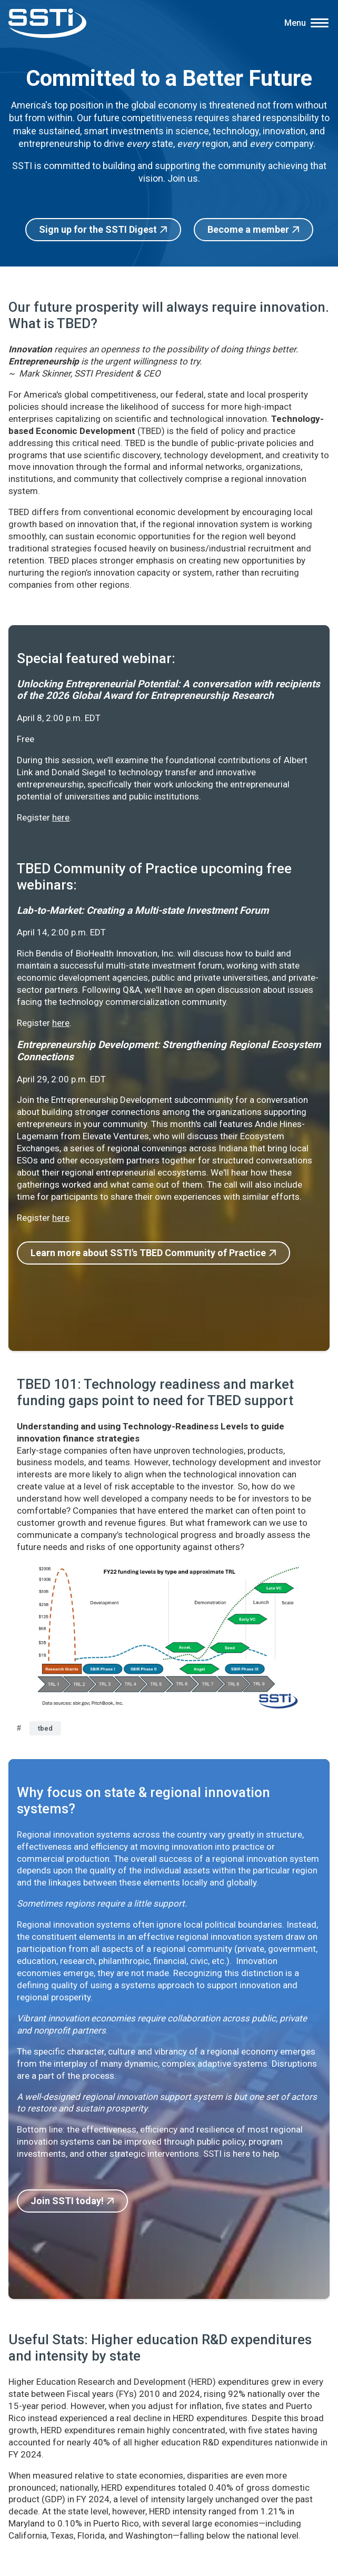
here (60, 817)
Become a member (248, 229)
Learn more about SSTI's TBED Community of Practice (148, 1252)
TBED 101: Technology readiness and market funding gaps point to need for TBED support (155, 1392)
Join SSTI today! (67, 2200)
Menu (295, 23)
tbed (45, 1728)
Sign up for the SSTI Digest (98, 229)
